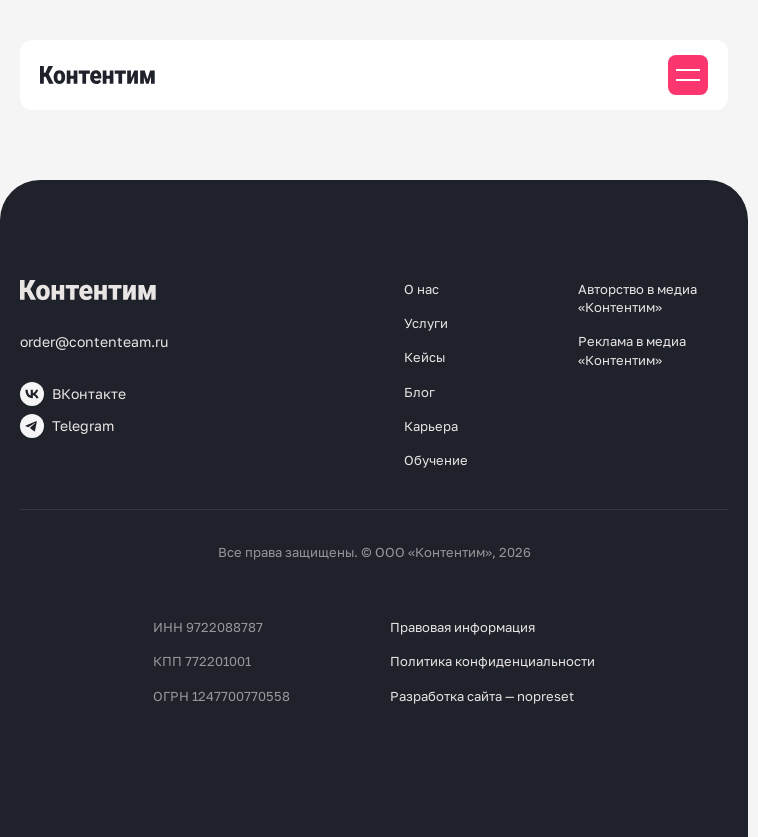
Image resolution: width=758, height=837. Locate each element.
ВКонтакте (73, 394)
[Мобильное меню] (688, 75)
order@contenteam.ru (94, 341)
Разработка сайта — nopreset (482, 696)
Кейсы (424, 357)
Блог (419, 392)
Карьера (431, 426)
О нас (421, 289)
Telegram (67, 426)
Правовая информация (462, 627)
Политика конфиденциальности (492, 661)
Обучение (436, 460)
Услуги (426, 323)
